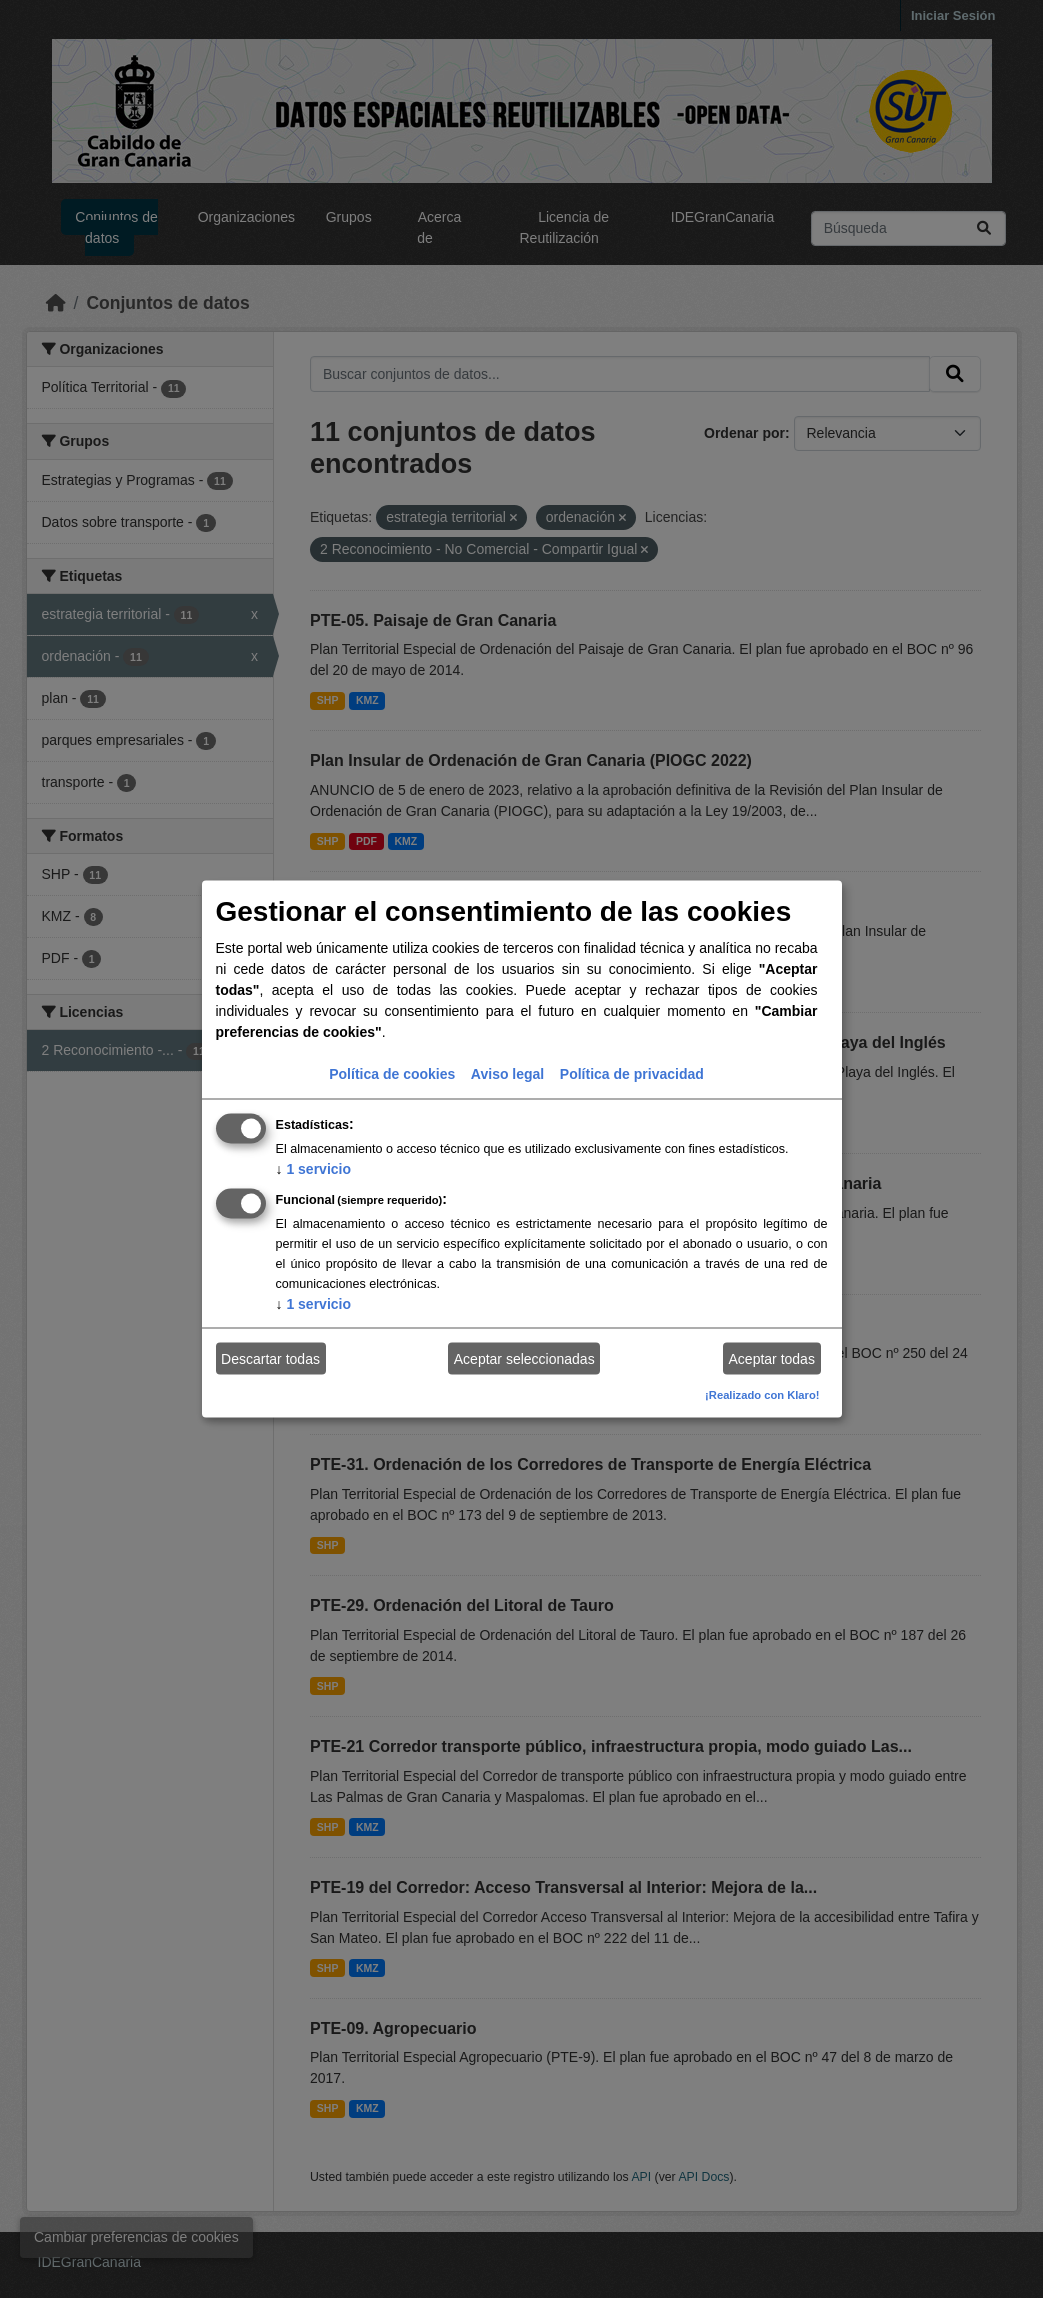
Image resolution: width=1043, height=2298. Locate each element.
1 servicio (314, 1169)
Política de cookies (392, 1074)
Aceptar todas (772, 1358)
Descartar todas (270, 1358)
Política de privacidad (632, 1074)
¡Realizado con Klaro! (762, 1395)
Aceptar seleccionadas (524, 1358)
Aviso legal (507, 1074)
